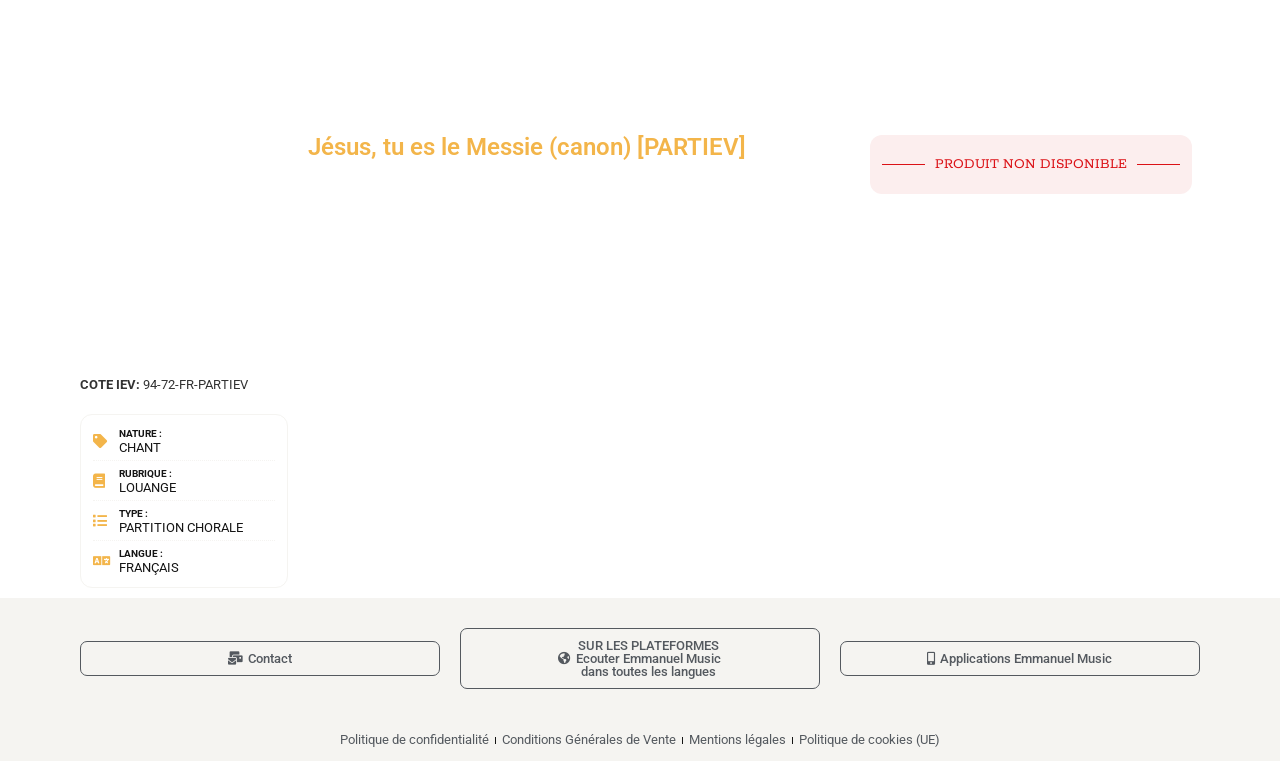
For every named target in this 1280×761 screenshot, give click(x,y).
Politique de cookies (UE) (869, 739)
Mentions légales (737, 739)
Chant (140, 447)
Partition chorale (181, 527)
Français (149, 567)
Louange (147, 487)
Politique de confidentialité (414, 739)
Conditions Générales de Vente (589, 739)
